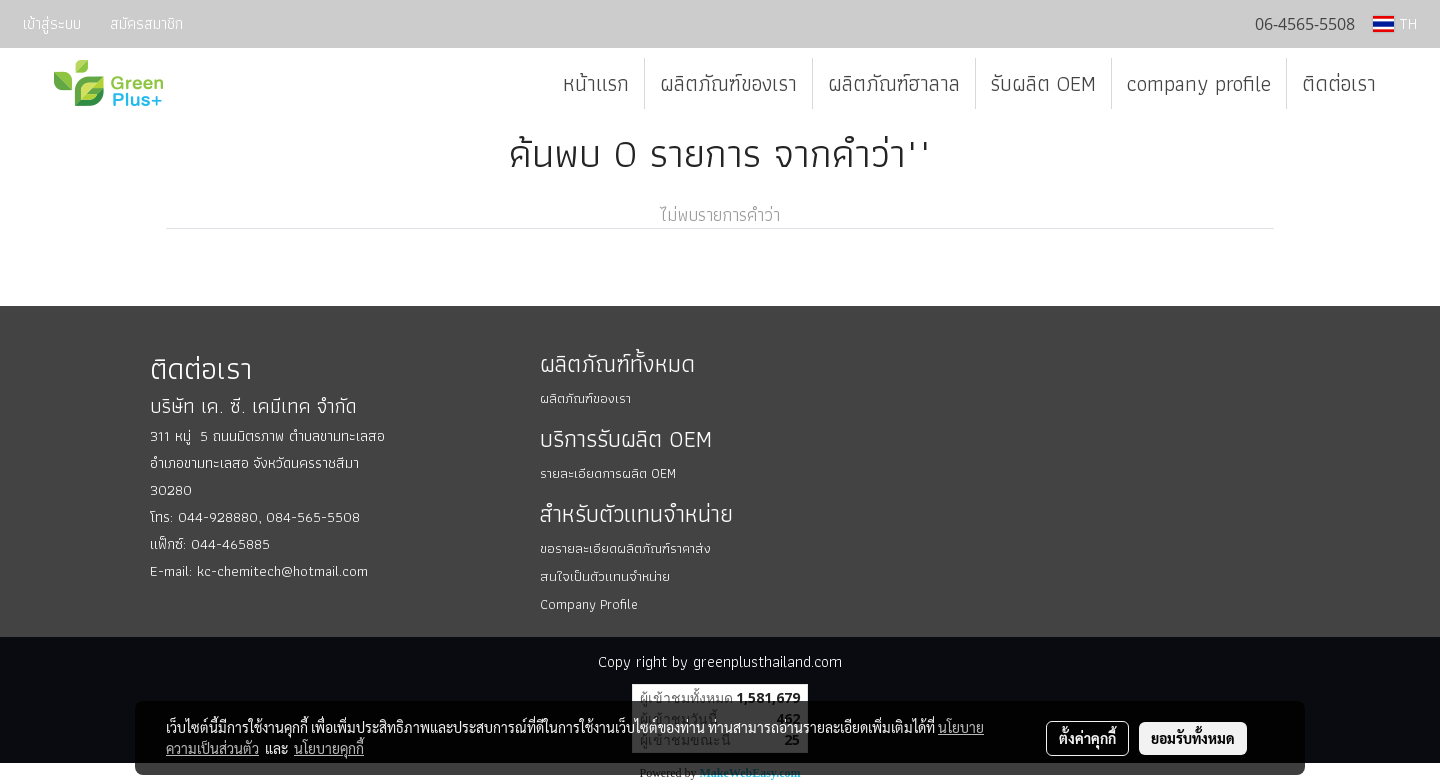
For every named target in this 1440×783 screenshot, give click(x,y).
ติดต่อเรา (1339, 83)
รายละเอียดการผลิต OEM (608, 473)
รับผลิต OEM (1043, 83)
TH (1395, 23)
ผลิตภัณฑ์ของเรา (728, 83)
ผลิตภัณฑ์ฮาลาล (894, 83)
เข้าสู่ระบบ (52, 23)
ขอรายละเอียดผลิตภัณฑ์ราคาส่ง (625, 548)
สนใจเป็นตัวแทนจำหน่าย (605, 576)
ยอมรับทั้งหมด (1193, 738)
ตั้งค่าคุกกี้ (1087, 738)
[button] (1409, 84)
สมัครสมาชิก (146, 23)
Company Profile (589, 604)
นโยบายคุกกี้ (329, 748)
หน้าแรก (596, 83)
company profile (1199, 83)
